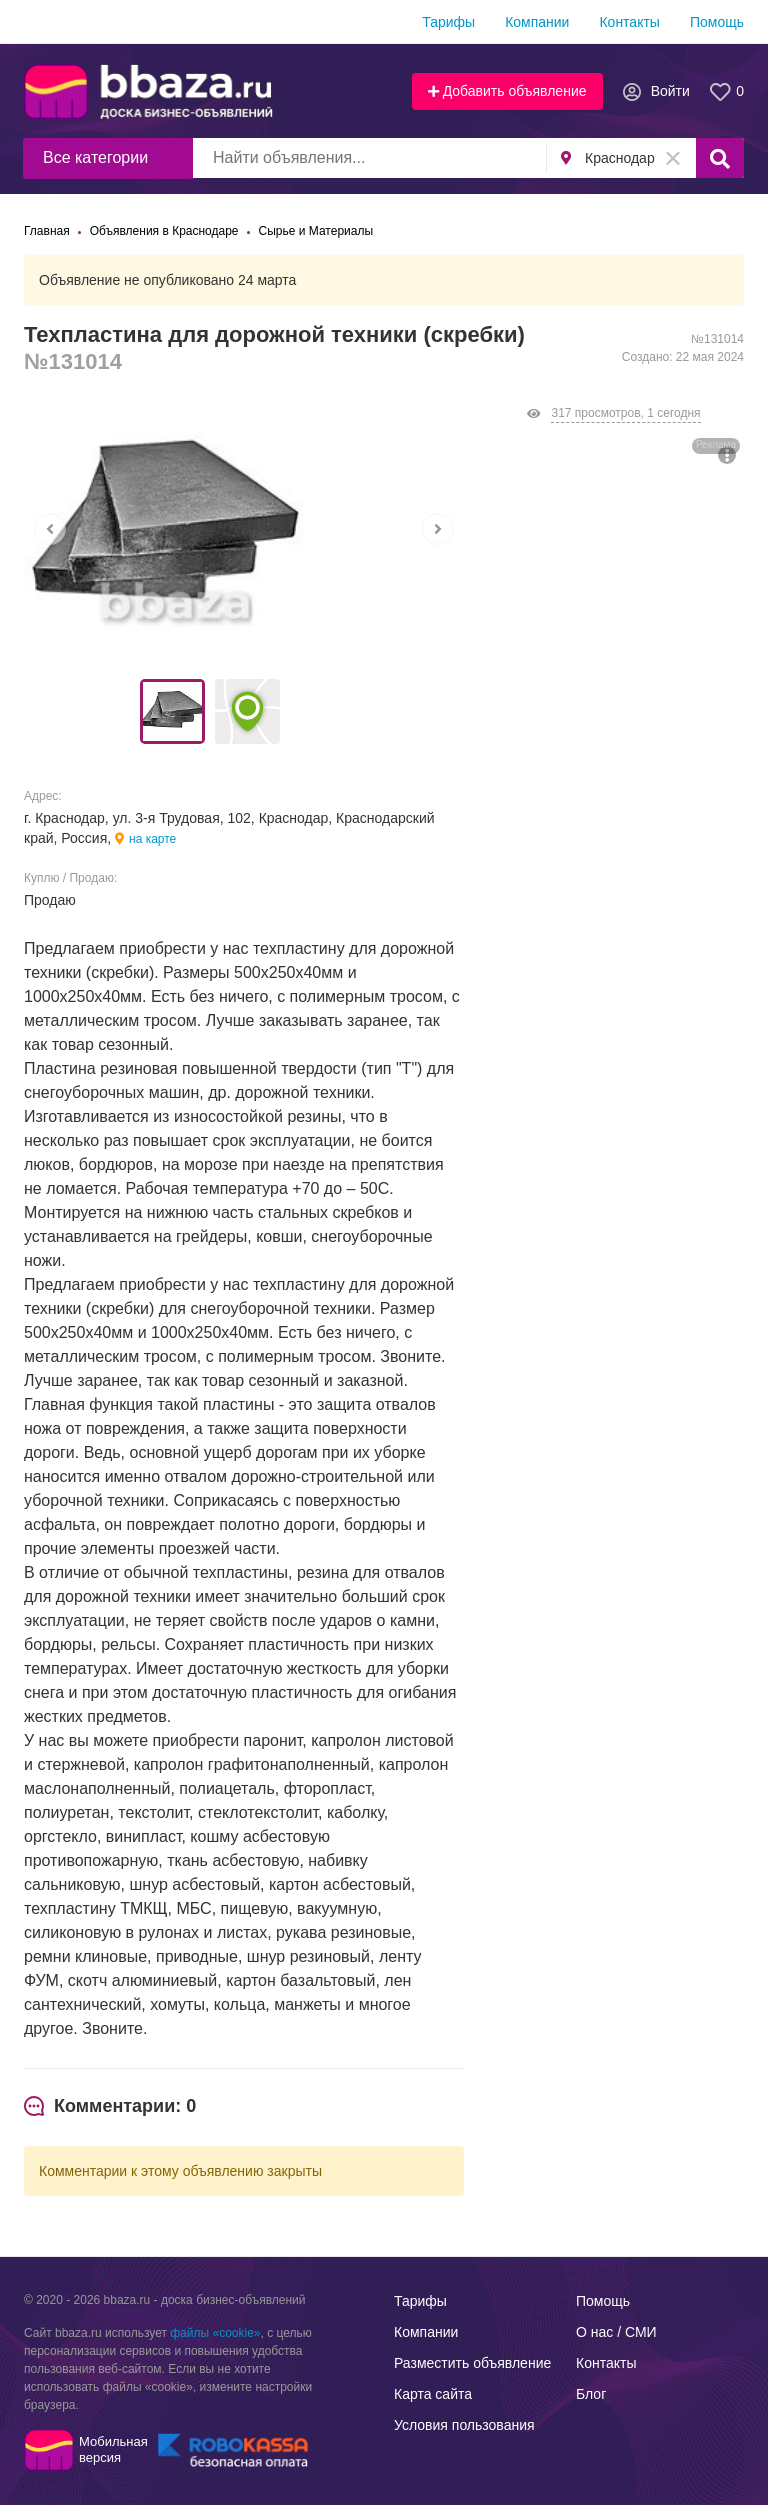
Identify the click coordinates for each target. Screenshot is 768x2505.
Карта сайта (433, 2394)
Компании (537, 22)
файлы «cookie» (215, 2333)
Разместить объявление (472, 2363)
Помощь (717, 22)
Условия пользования (464, 2425)
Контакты (629, 22)
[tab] (110, 2107)
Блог (591, 2394)
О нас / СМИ (616, 2332)
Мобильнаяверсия (113, 2449)
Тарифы (448, 22)
